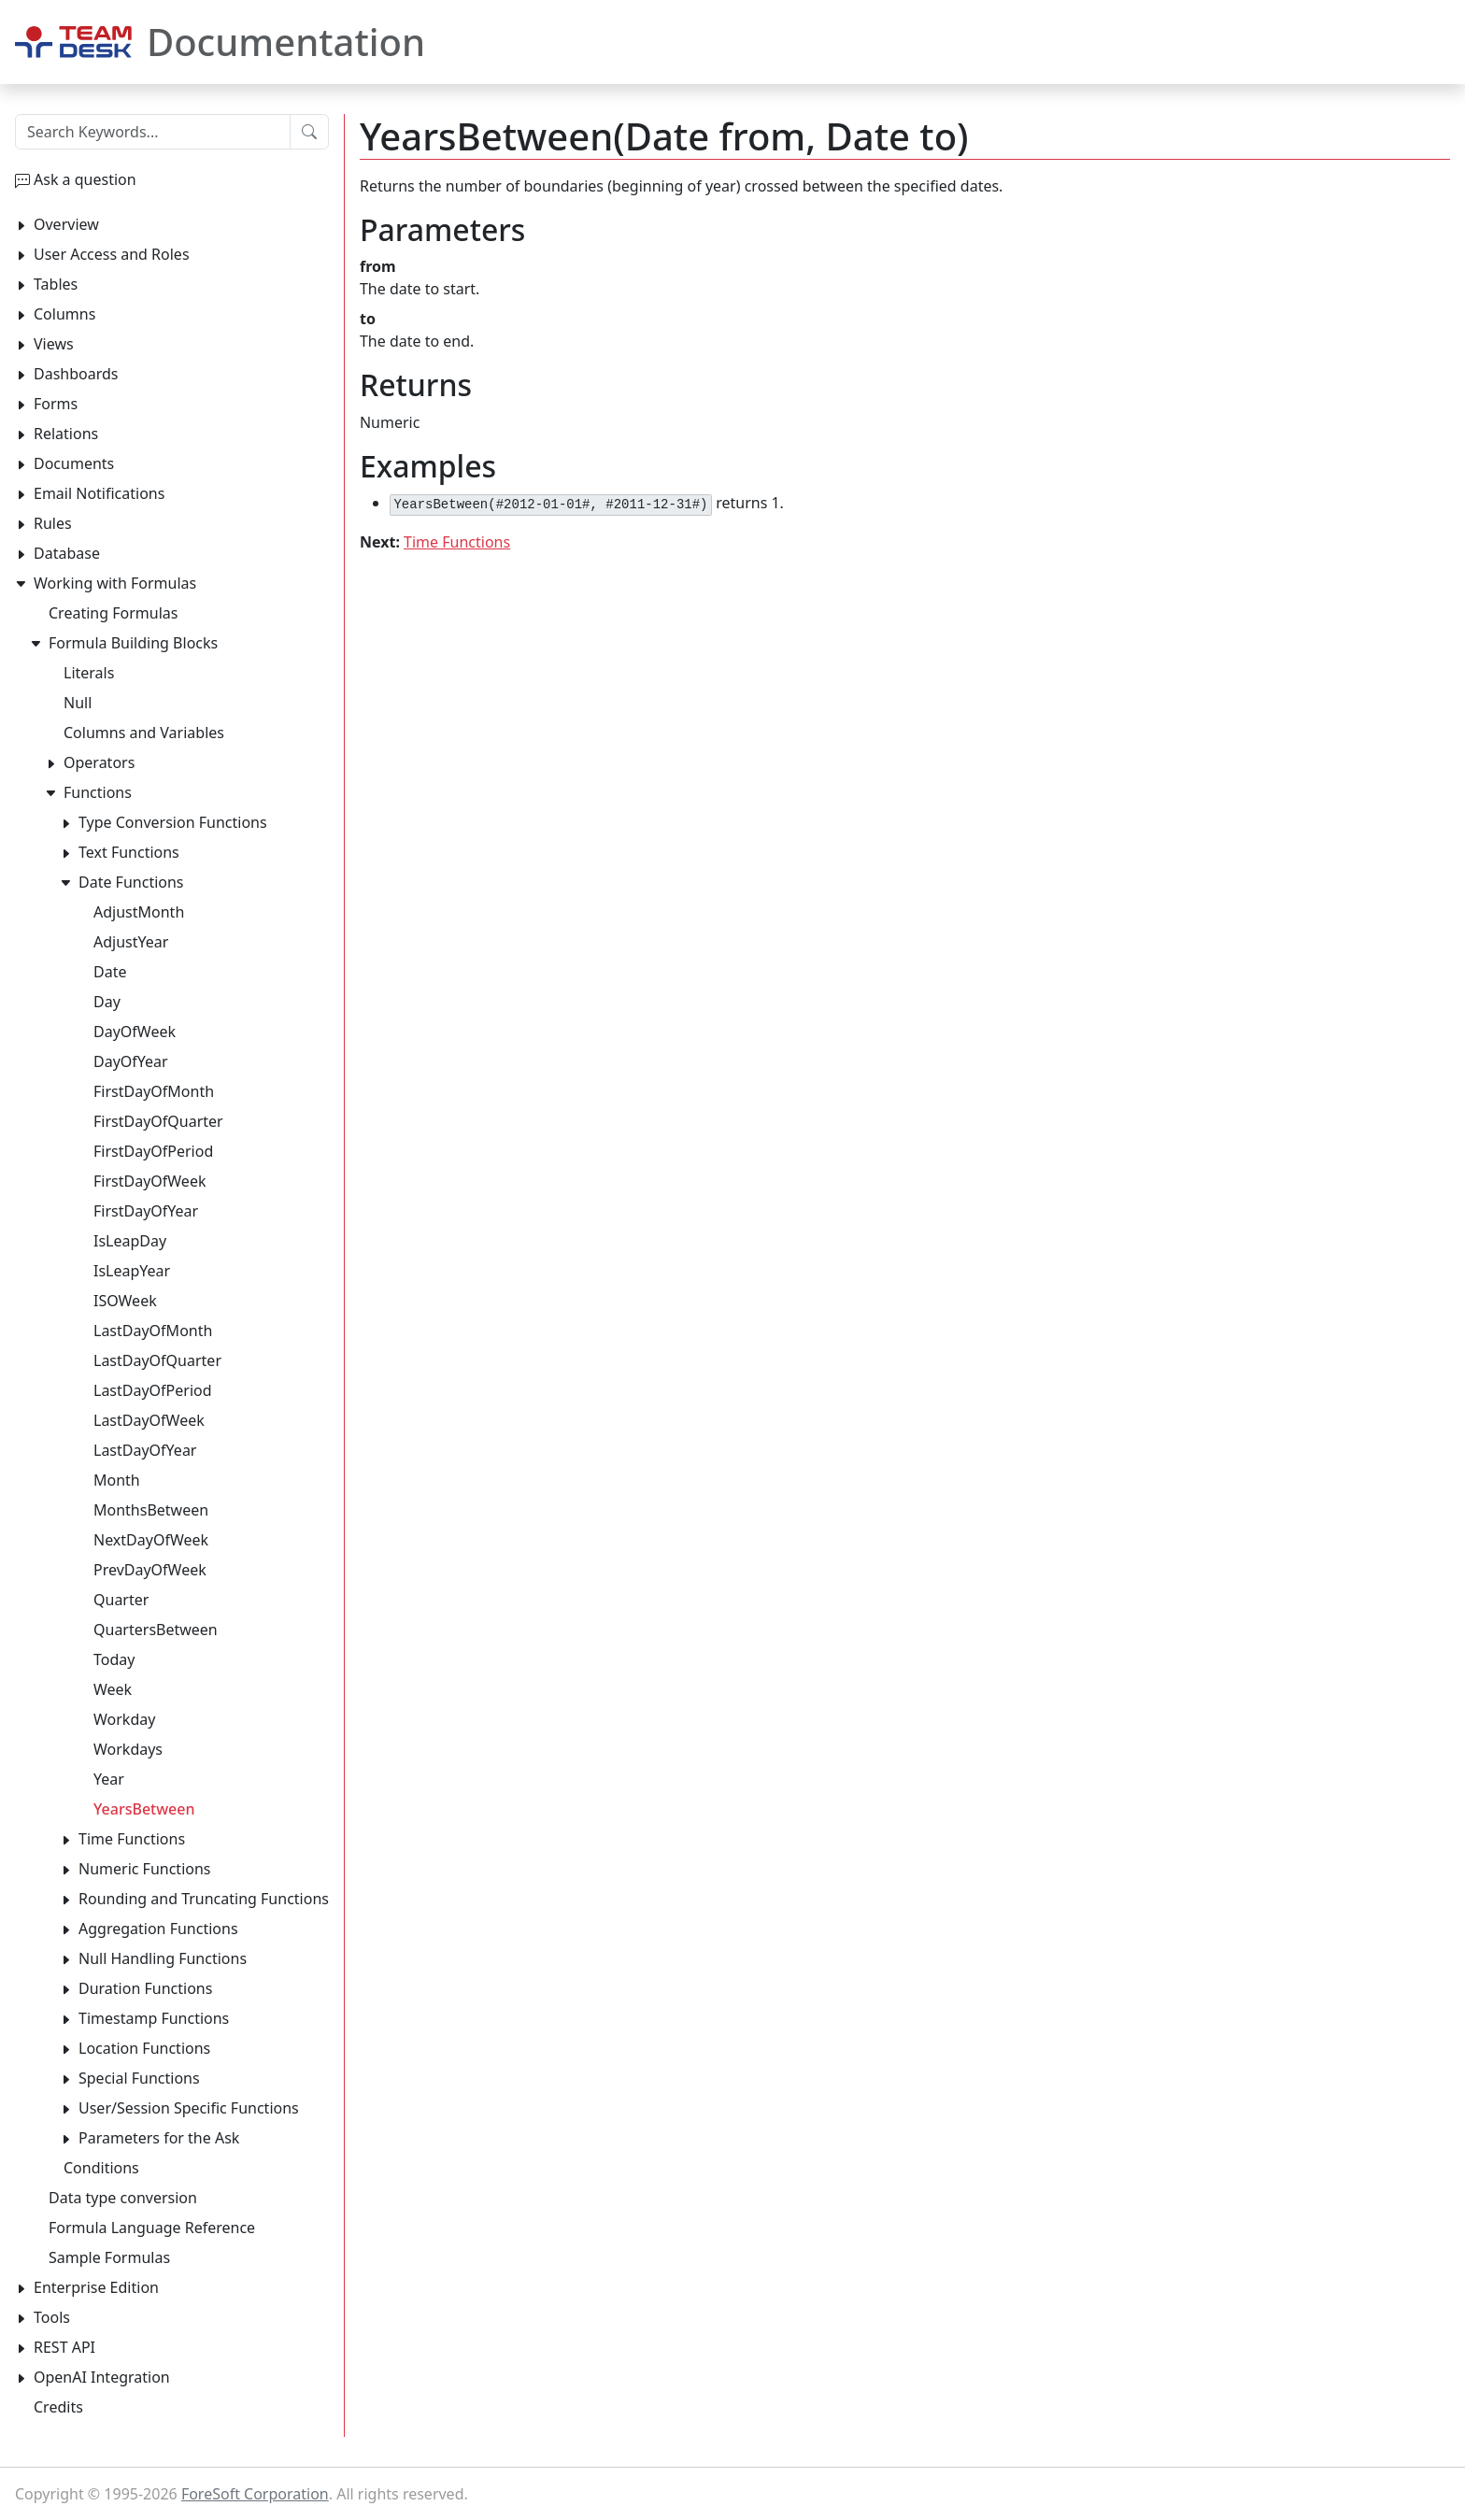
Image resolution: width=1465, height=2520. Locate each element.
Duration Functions (145, 1988)
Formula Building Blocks (133, 643)
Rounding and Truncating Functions (203, 1898)
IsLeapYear (131, 1270)
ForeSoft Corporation (255, 2494)
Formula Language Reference (152, 2227)
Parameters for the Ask (158, 2138)
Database (67, 553)
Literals (89, 672)
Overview (66, 224)
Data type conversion (123, 2197)
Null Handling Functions (162, 1958)
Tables (56, 284)
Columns (64, 314)
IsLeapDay (129, 1241)
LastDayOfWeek (149, 1420)
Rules (53, 523)
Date (109, 971)
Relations (66, 433)
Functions (98, 792)
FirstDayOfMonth (153, 1091)
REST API (64, 2347)
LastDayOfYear (144, 1450)
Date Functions (131, 882)
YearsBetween (144, 1809)
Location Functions (144, 2048)
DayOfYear (130, 1061)
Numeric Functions (144, 1868)
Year (108, 1779)
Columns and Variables (144, 732)
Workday (124, 1719)
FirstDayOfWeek (149, 1181)
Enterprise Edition (96, 2287)
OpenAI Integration (102, 2377)
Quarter (121, 1599)
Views (54, 344)
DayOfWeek (134, 1031)
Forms (56, 403)
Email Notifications (99, 493)
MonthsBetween (150, 1510)
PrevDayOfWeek (149, 1569)
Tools (52, 2317)
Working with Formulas (115, 583)
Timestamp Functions (153, 2018)
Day (107, 1001)
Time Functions (457, 542)
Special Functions (139, 2078)
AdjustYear (130, 942)
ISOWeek (125, 1300)
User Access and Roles (112, 254)
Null (78, 702)
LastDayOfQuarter (157, 1360)
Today (114, 1659)
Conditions (101, 2167)
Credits (58, 2407)
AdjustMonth (138, 912)
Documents (74, 463)
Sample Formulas (109, 2257)
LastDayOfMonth (152, 1330)
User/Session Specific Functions (188, 2108)
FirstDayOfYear (145, 1211)
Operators (99, 762)
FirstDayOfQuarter (158, 1121)
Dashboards (76, 373)
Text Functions (128, 852)
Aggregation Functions (158, 1928)
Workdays (128, 1749)
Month (116, 1480)
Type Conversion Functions (172, 822)
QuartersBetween (155, 1629)
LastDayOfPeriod (152, 1390)
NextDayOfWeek (150, 1540)
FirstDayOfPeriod (153, 1151)
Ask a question (85, 179)
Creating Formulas (113, 613)
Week (112, 1689)
